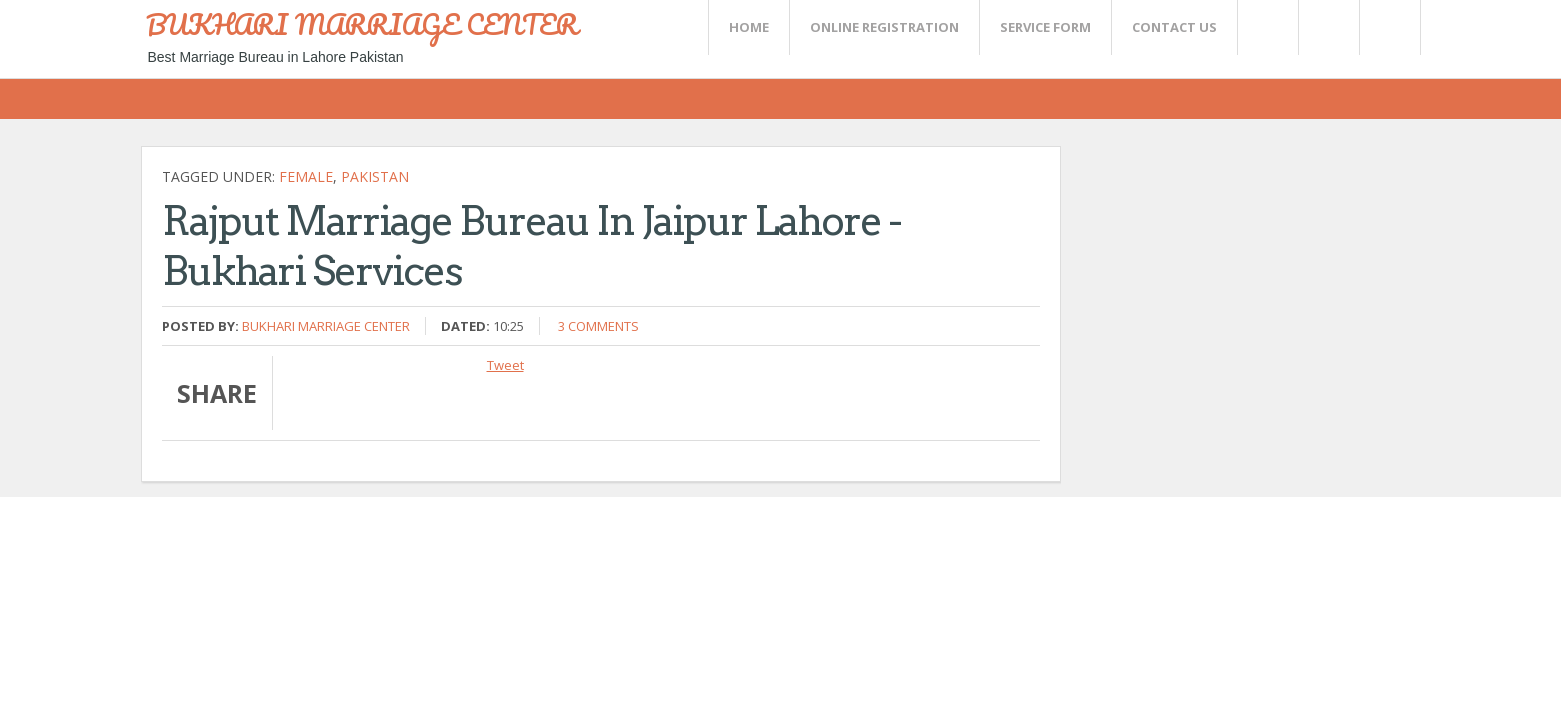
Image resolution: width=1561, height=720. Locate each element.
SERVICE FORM (1045, 27)
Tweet (505, 365)
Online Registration (884, 27)
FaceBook (1386, 27)
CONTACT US (1174, 27)
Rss (1328, 27)
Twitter (1267, 27)
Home (749, 27)
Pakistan (375, 176)
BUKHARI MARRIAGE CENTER (362, 24)
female (306, 176)
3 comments (598, 326)
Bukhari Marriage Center (326, 326)
